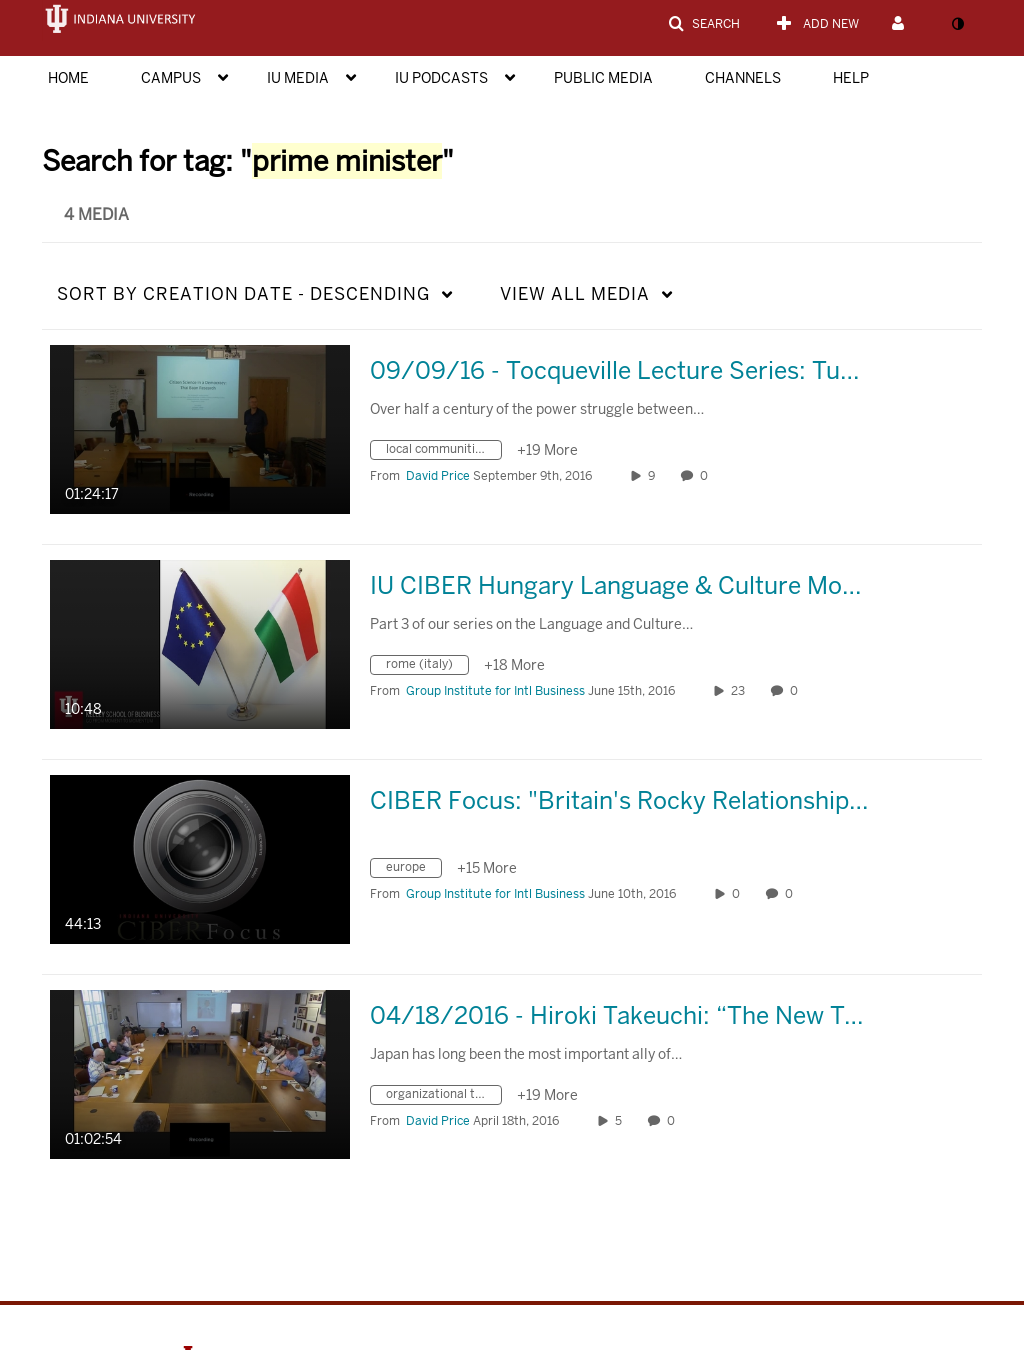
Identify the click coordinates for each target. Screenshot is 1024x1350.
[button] (704, 24)
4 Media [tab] (96, 214)
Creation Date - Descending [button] (243, 294)
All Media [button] (575, 294)
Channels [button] (743, 78)
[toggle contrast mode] (957, 24)
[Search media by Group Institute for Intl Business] (495, 691)
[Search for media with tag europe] (413, 870)
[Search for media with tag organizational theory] (443, 1097)
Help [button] (851, 78)
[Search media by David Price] (438, 476)
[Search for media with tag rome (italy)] (427, 667)
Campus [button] (171, 78)
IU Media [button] (298, 78)
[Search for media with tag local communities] (443, 452)
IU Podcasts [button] (441, 78)
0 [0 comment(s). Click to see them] (707, 476)
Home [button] (68, 78)
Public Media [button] (603, 78)
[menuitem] (88, 76)
